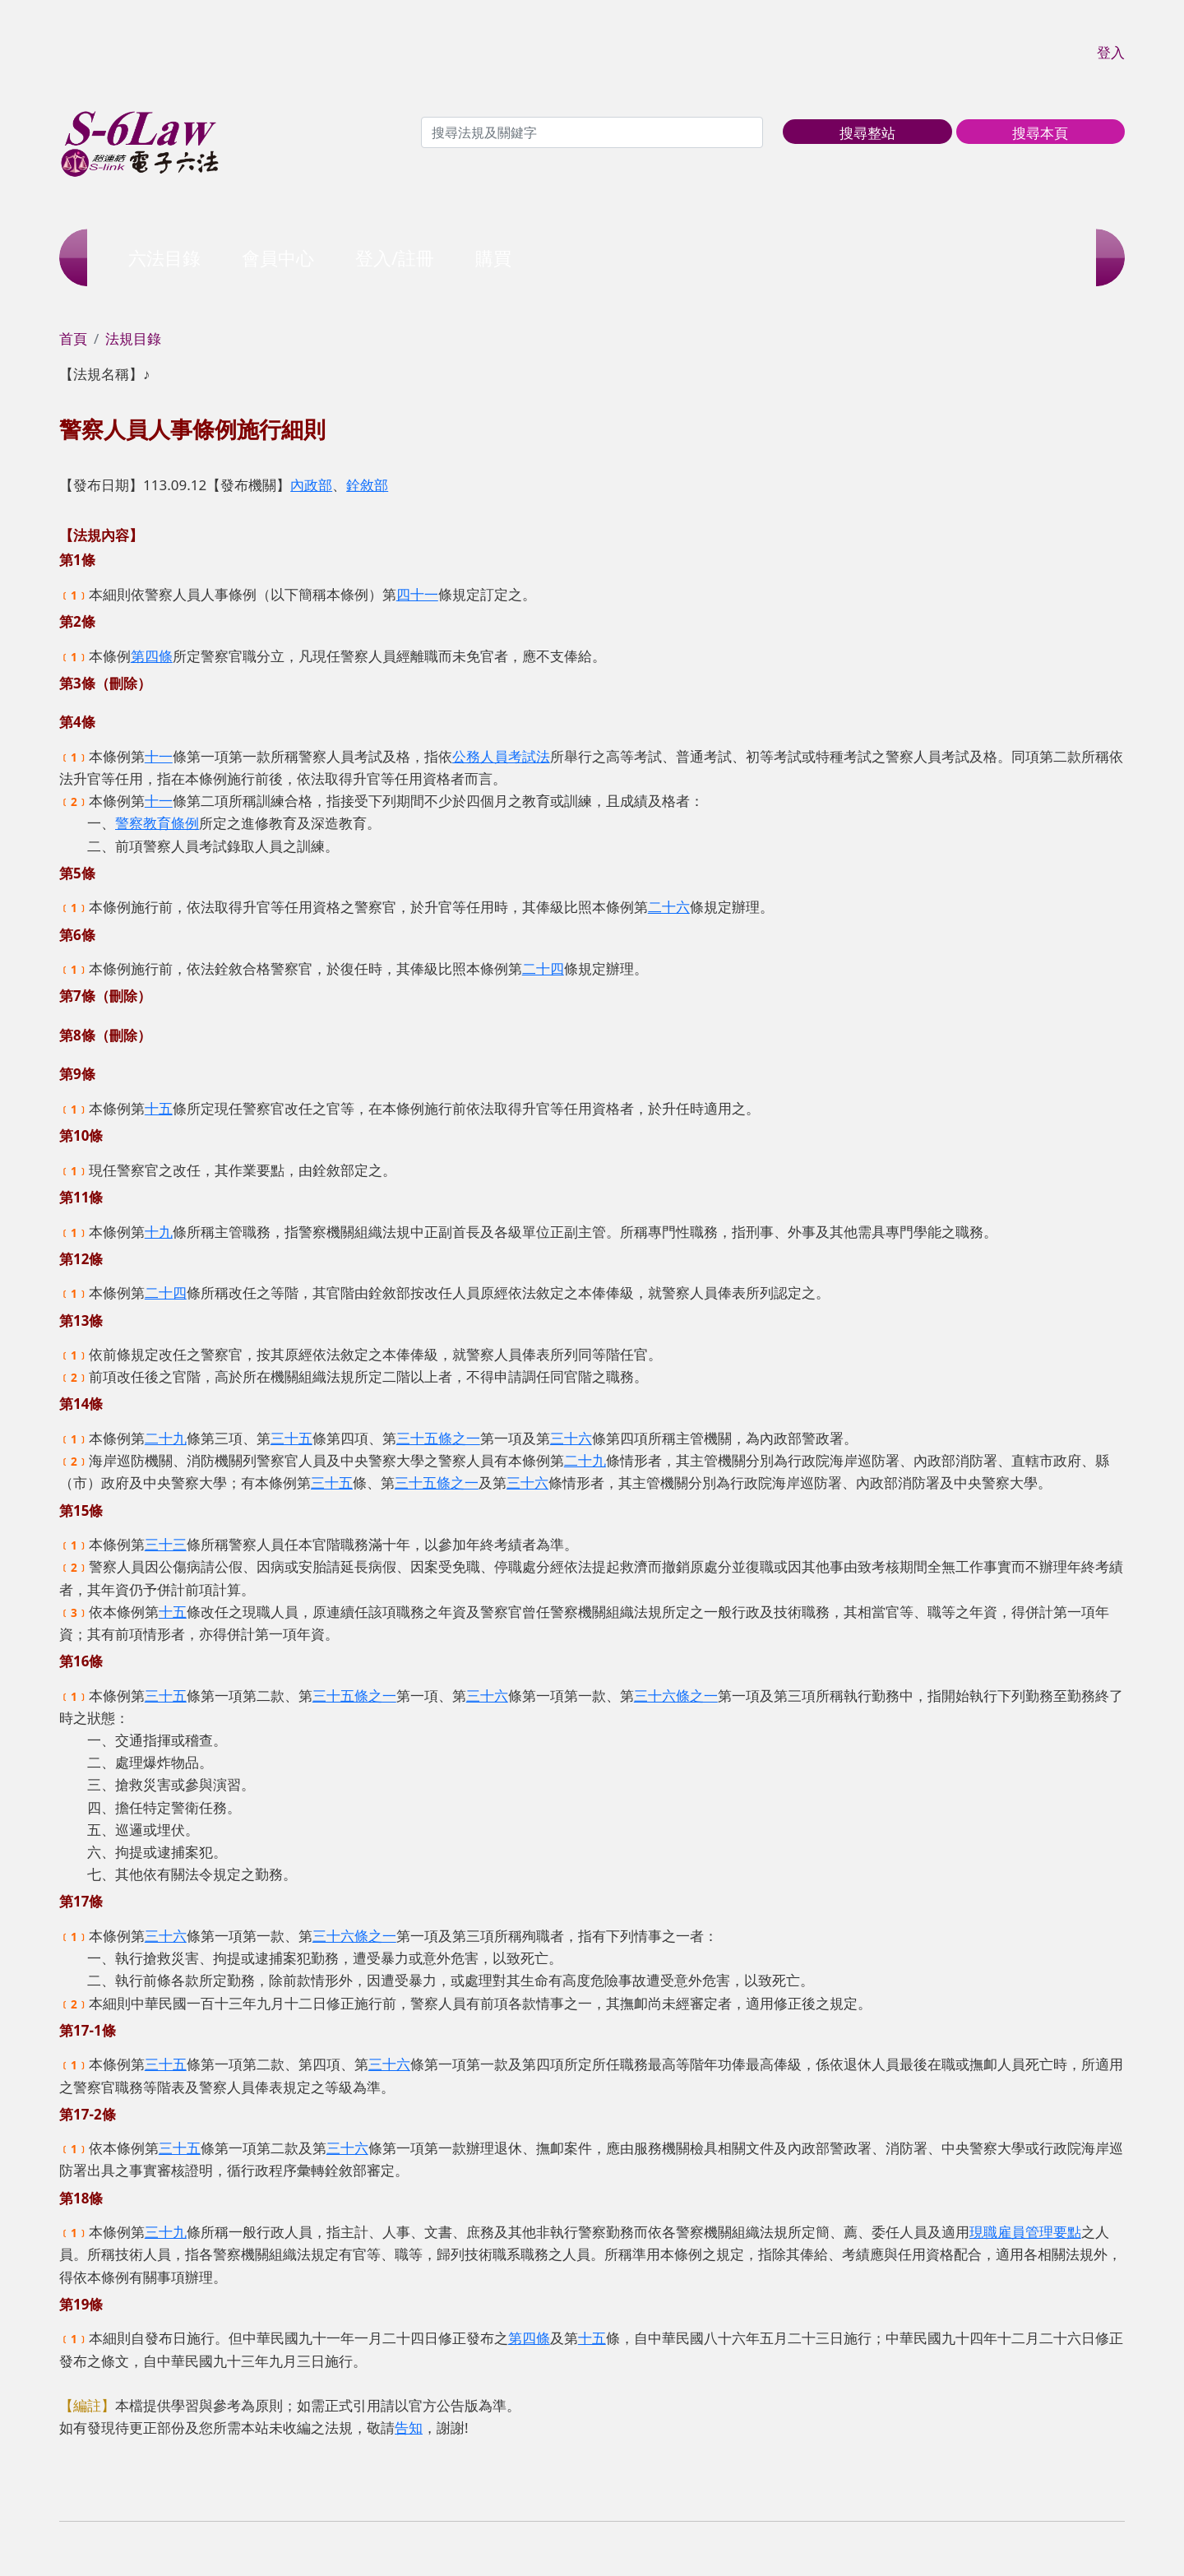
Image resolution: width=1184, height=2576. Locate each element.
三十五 (291, 1438)
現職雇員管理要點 (1025, 2231)
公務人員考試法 (501, 756)
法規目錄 (133, 338)
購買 (493, 257)
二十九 (166, 1438)
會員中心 (278, 257)
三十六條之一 (676, 1695)
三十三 (166, 1544)
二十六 (669, 906)
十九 (159, 1231)
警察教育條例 (157, 822)
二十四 (543, 968)
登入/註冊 (394, 257)
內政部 (311, 484)
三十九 (166, 2231)
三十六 (571, 1438)
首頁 (73, 338)
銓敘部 (367, 484)
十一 (159, 756)
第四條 (152, 655)
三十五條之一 (438, 1438)
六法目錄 (164, 257)
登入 (1111, 52)
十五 (159, 1108)
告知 (409, 2427)
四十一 (417, 594)
